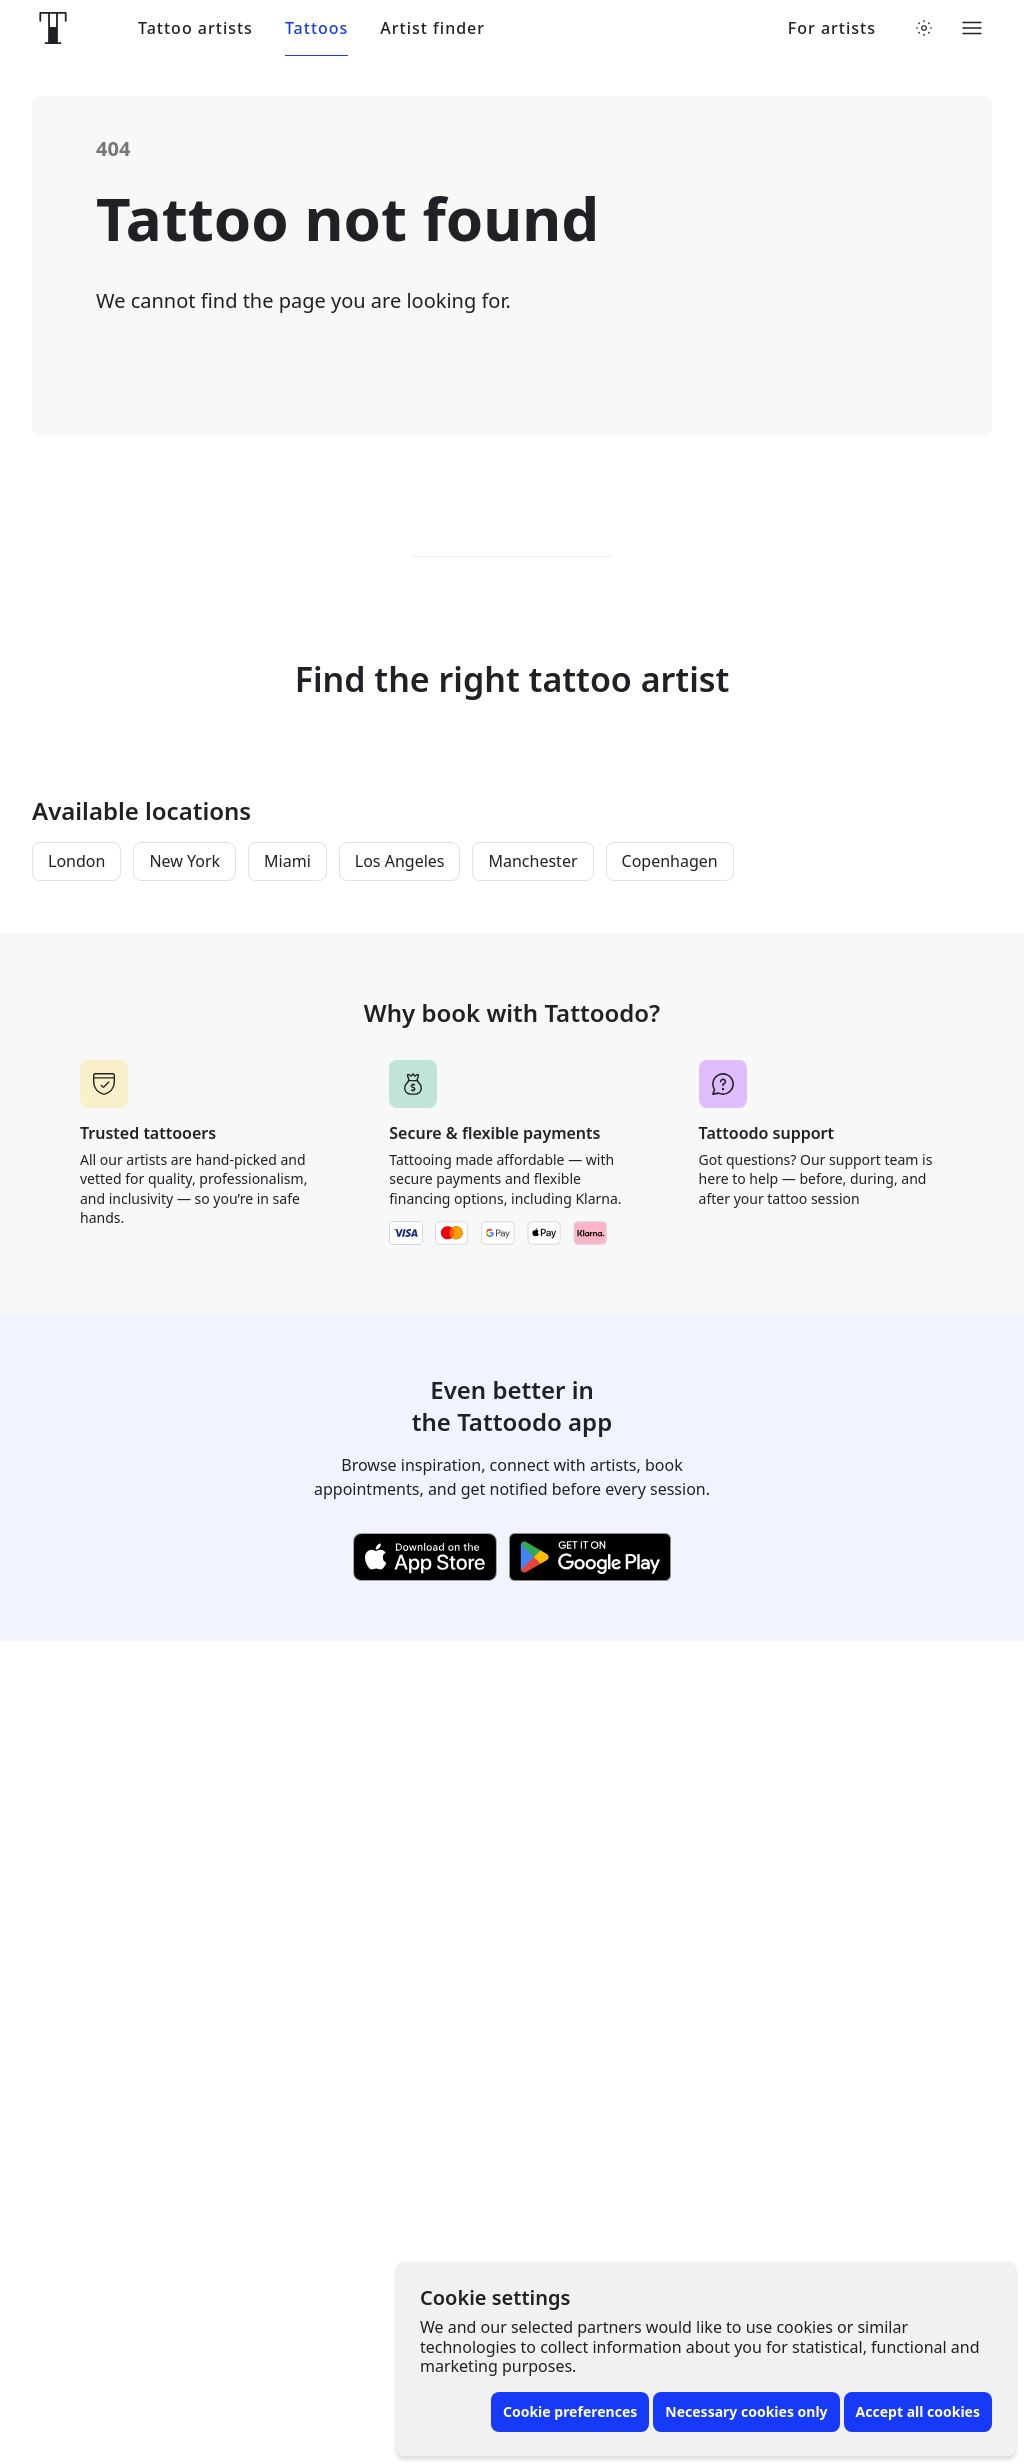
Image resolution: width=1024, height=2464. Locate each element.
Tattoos (316, 28)
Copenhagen (670, 861)
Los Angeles (400, 861)
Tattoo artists (195, 28)
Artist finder (432, 28)
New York (184, 861)
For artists (832, 28)
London (76, 861)
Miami (287, 861)
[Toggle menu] (972, 28)
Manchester (532, 861)
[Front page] (53, 28)
